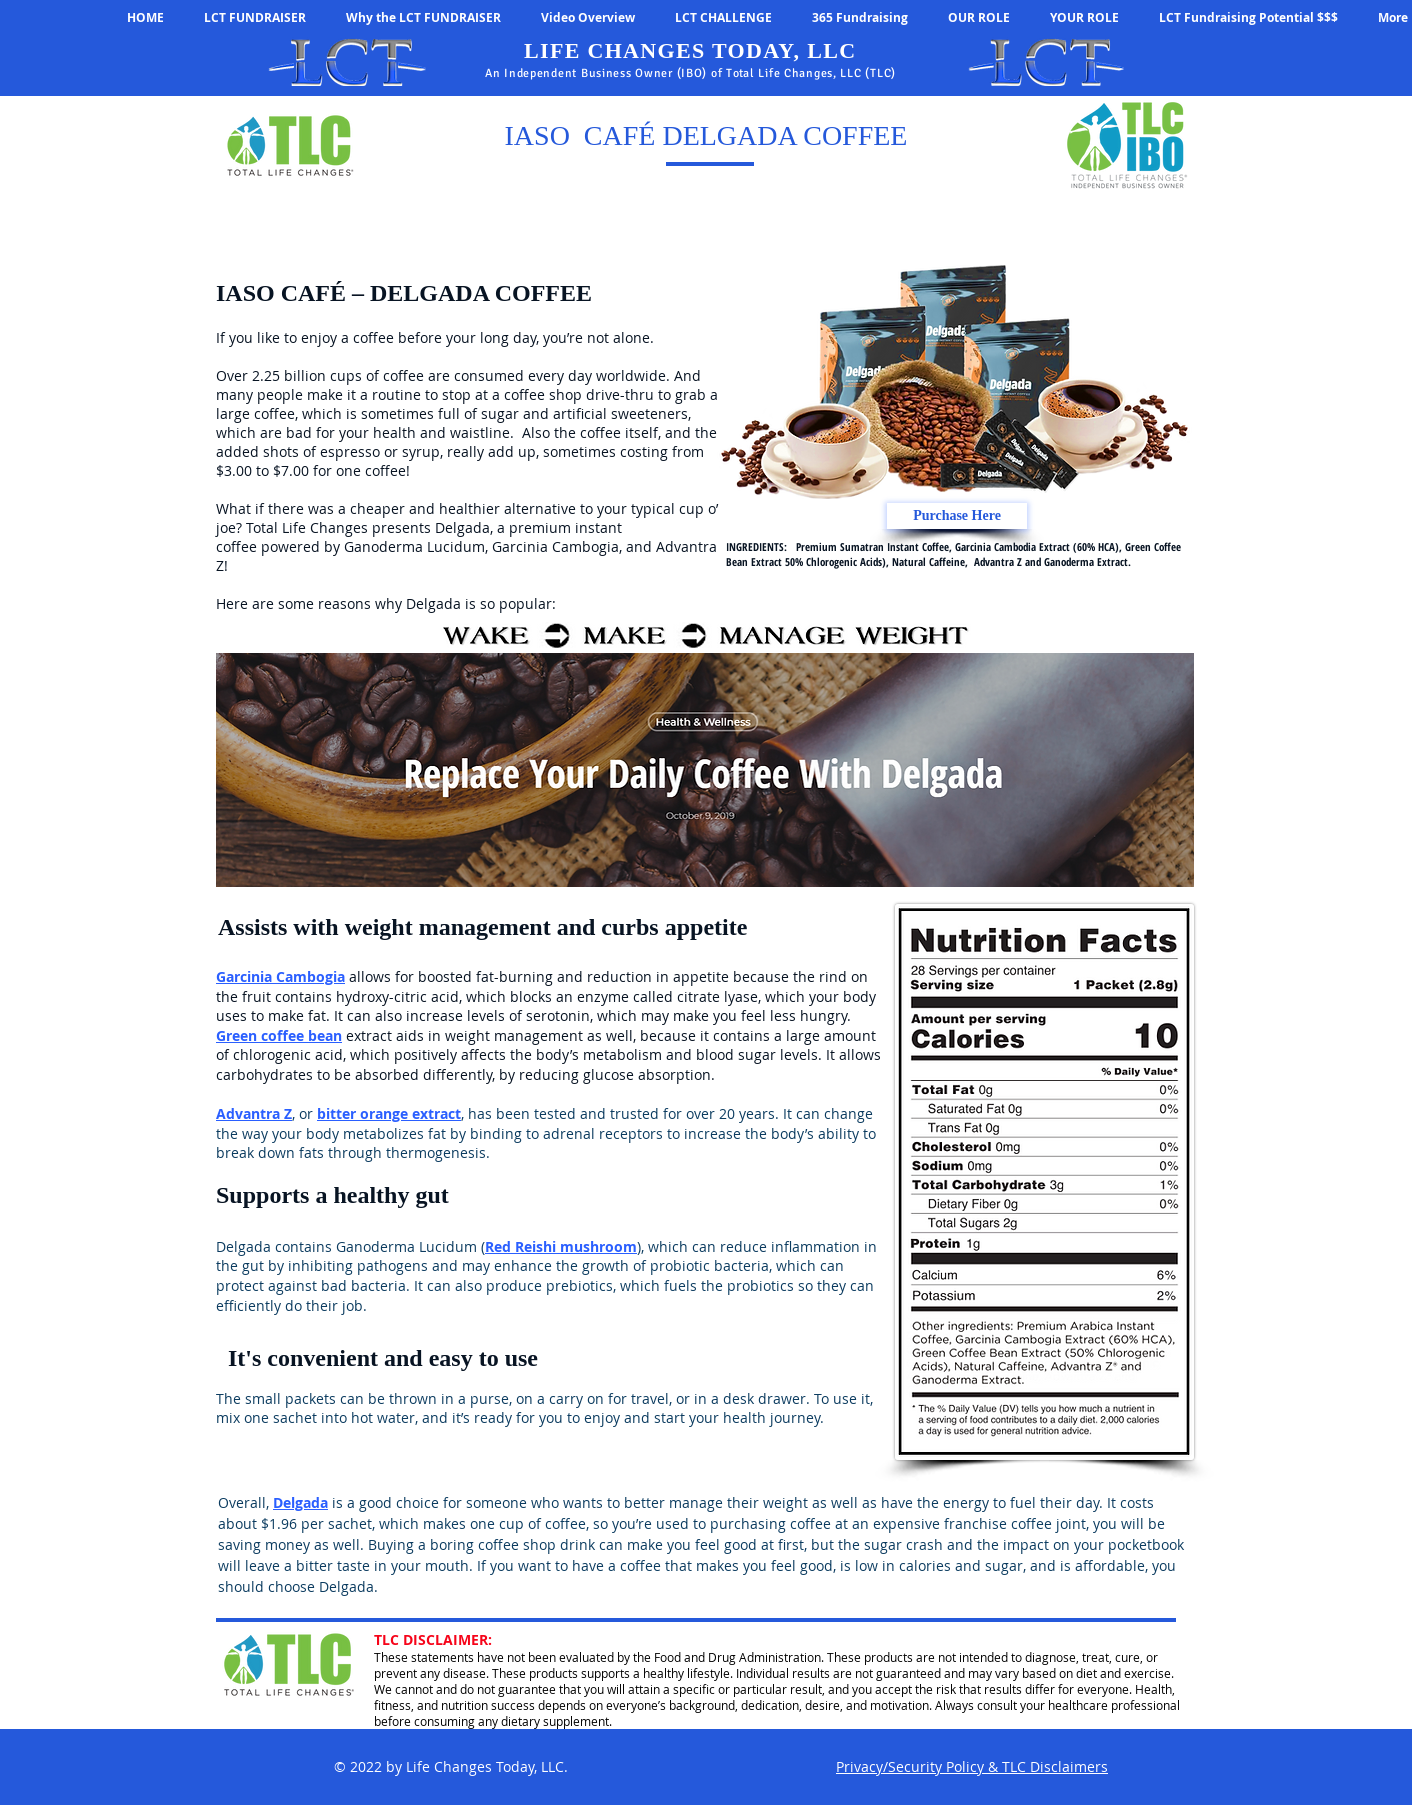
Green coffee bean (279, 1035)
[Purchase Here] (957, 516)
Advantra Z (254, 1113)
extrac (364, 1035)
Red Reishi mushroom (561, 1246)
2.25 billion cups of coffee (338, 375)
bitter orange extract (389, 1113)
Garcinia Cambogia (280, 976)
